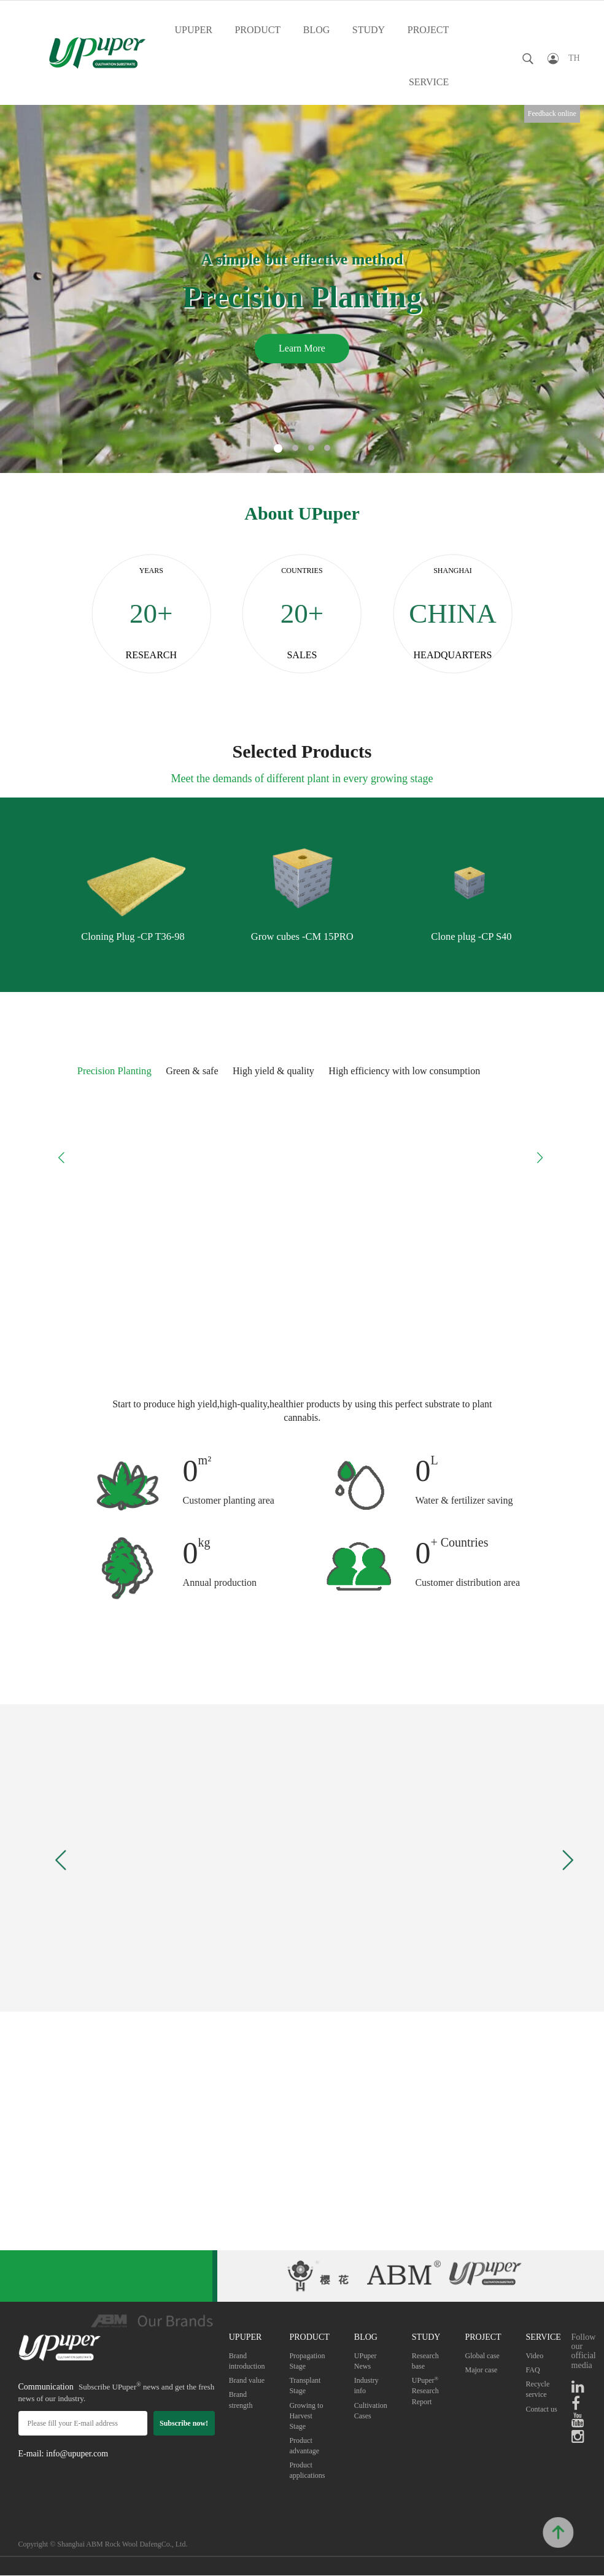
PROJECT (428, 30)
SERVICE (429, 82)
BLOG (316, 30)
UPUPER (193, 30)
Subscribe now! (184, 2423)
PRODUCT (257, 30)
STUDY (368, 30)
